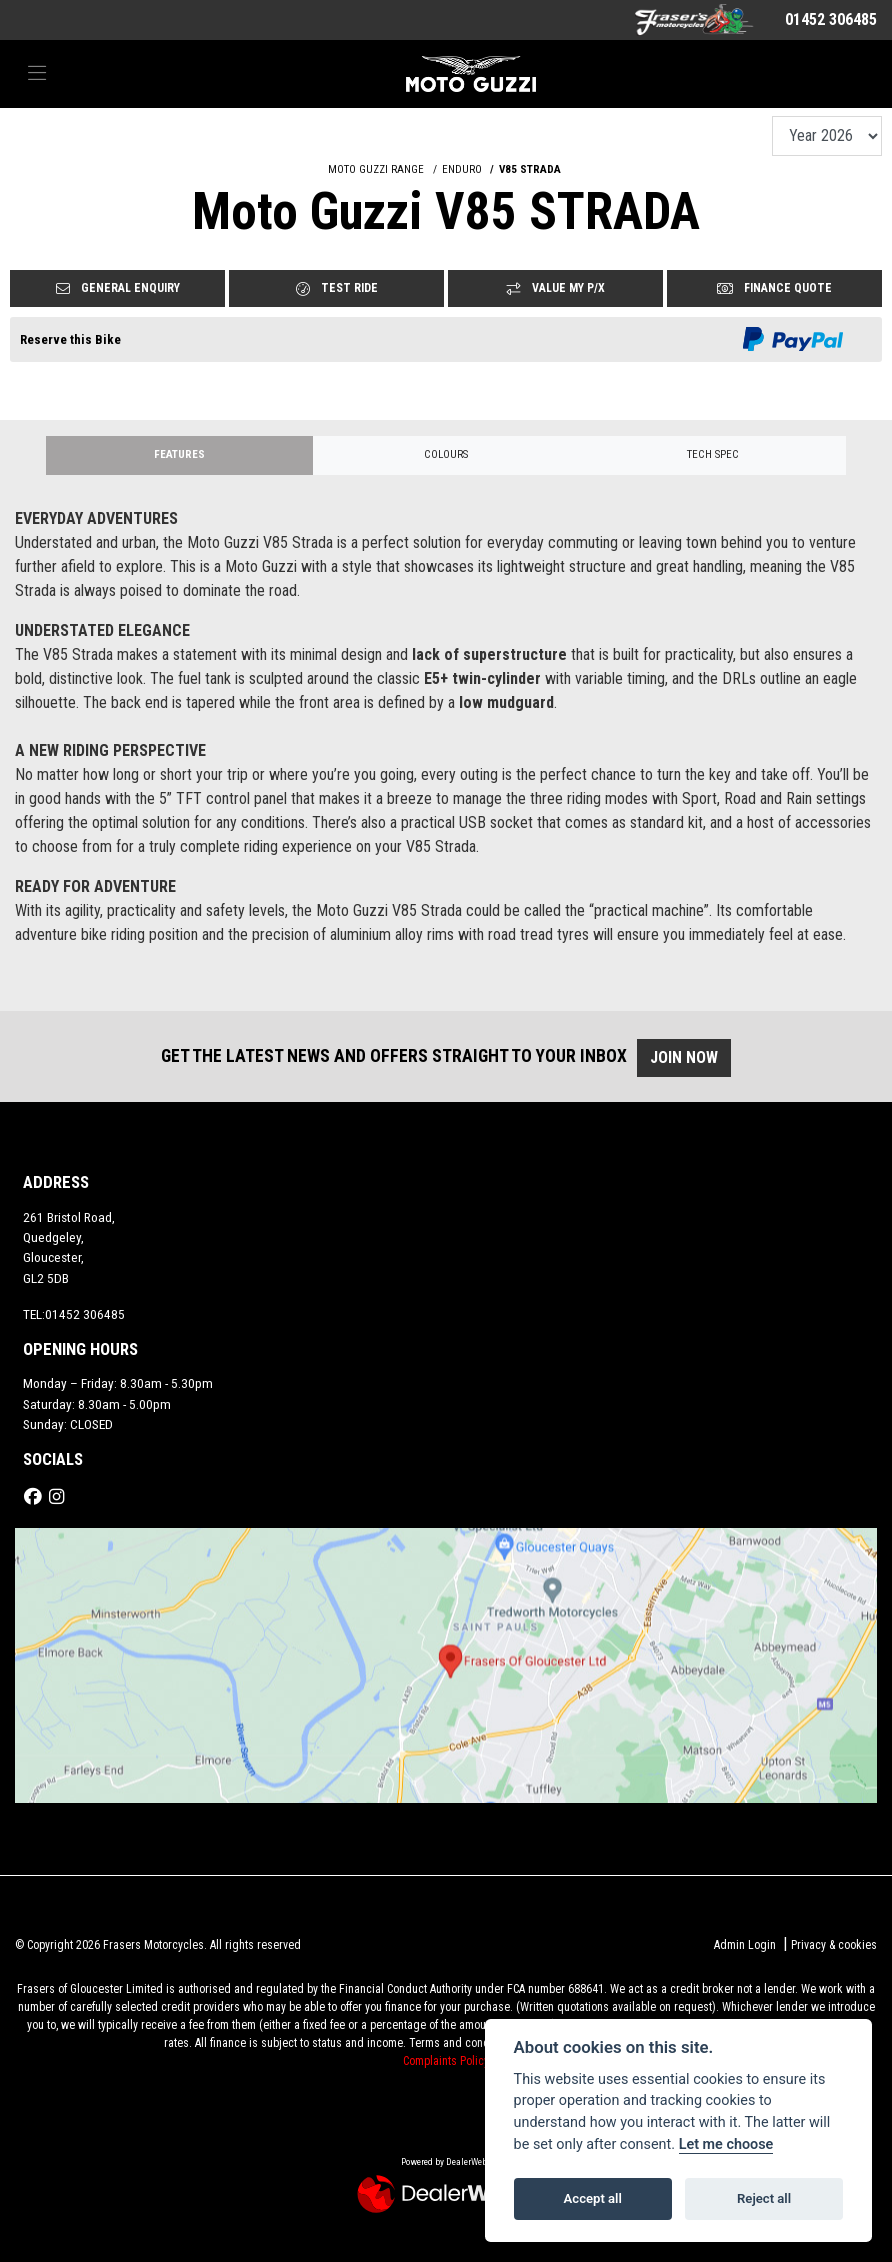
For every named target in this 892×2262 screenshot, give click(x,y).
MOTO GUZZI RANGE (376, 169)
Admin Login (745, 1945)
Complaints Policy (446, 2061)
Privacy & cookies (834, 1945)
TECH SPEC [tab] (713, 454)
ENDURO (462, 169)
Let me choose (726, 2144)
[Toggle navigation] (37, 74)
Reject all (764, 2198)
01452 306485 (831, 19)
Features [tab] (179, 454)
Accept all (593, 2198)
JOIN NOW (693, 1057)
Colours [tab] (446, 454)
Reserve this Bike (70, 339)
